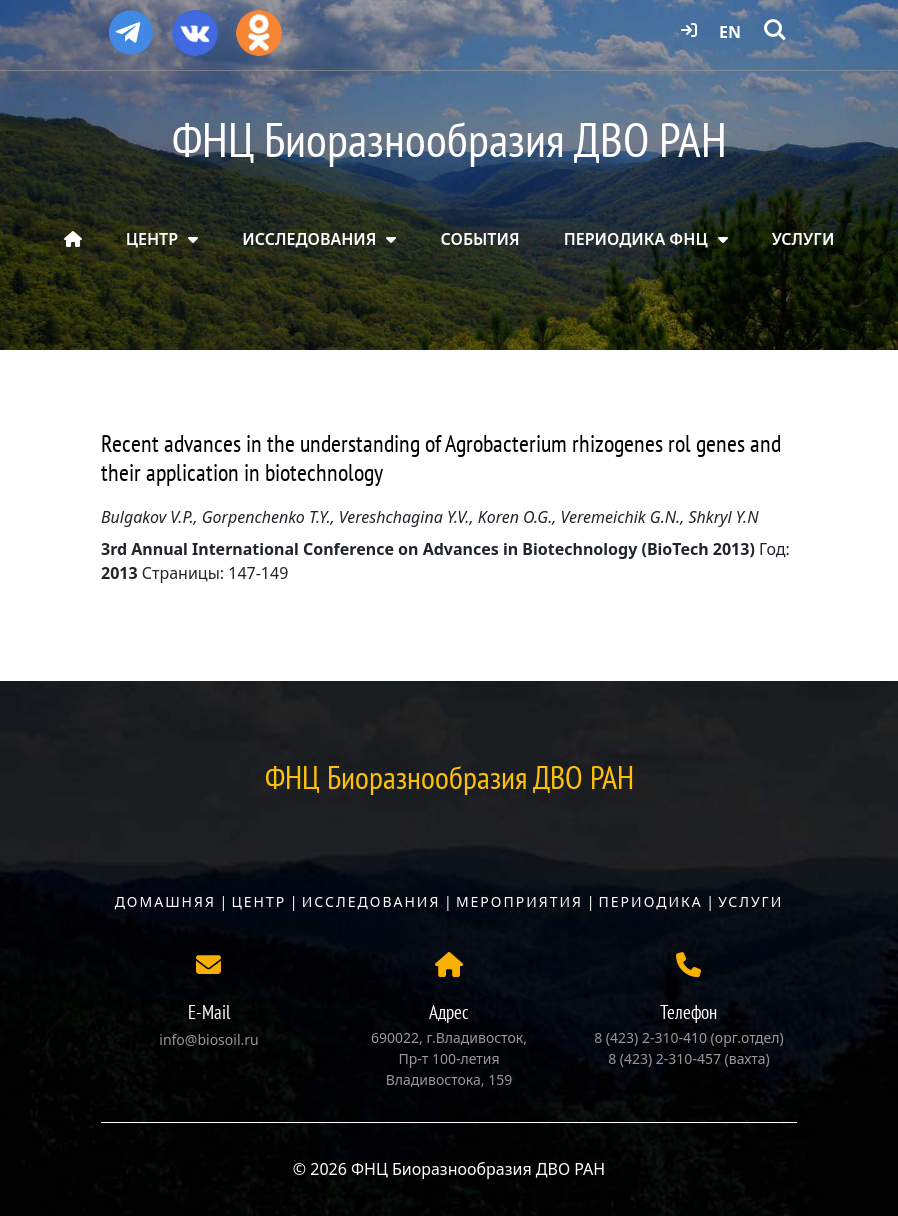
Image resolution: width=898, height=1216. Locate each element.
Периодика (651, 901)
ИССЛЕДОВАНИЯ (309, 239)
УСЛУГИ (803, 239)
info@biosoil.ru (208, 1039)
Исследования (371, 901)
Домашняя (165, 901)
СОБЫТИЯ (480, 239)
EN (730, 32)
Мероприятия (519, 901)
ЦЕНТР (152, 239)
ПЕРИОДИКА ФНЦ (636, 239)
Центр (258, 901)
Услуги (750, 901)
